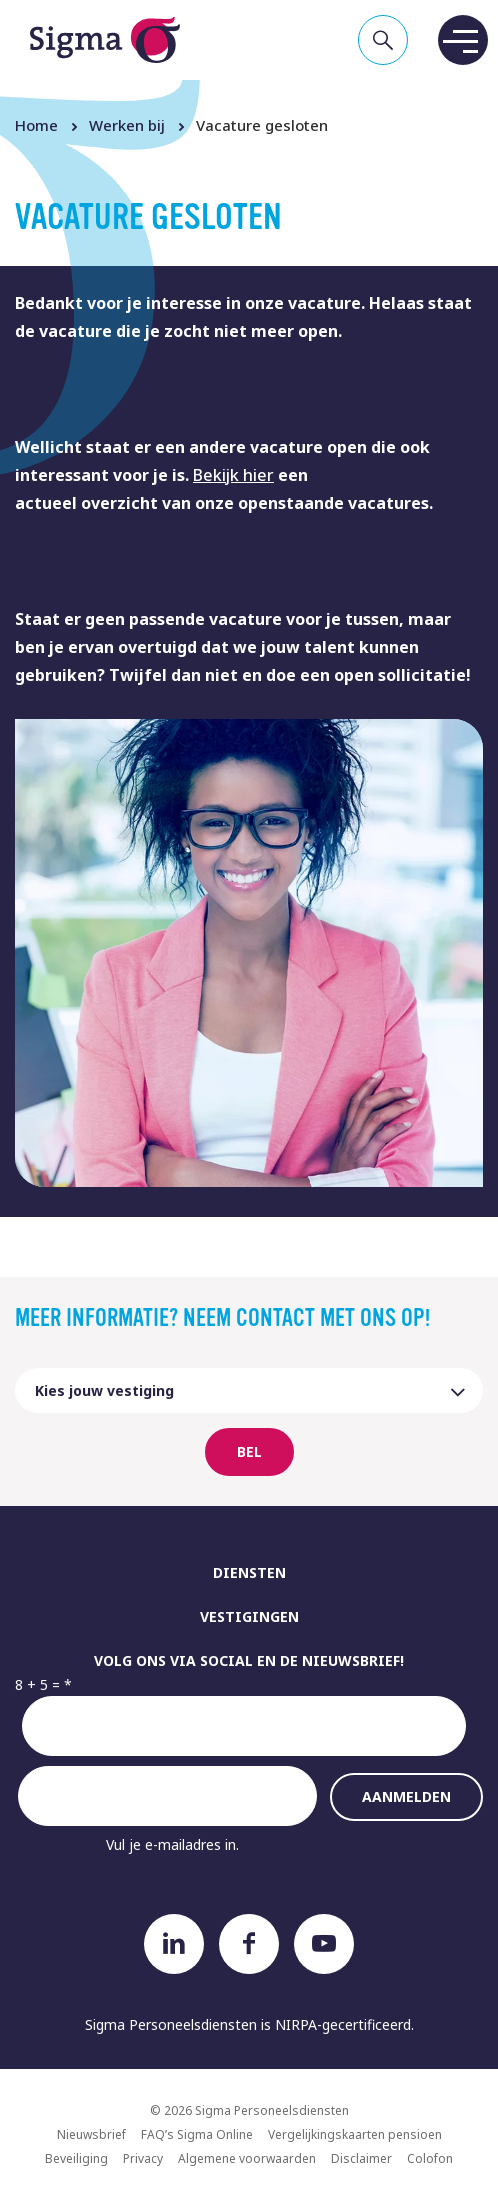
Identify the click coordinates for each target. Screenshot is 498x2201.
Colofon (430, 2158)
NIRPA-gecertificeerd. (344, 2024)
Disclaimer (361, 2158)
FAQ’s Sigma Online (197, 2134)
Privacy (143, 2158)
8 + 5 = (37, 1684)
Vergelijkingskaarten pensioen (355, 2134)
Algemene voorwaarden (247, 2158)
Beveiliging (76, 2158)
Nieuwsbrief (91, 2134)
